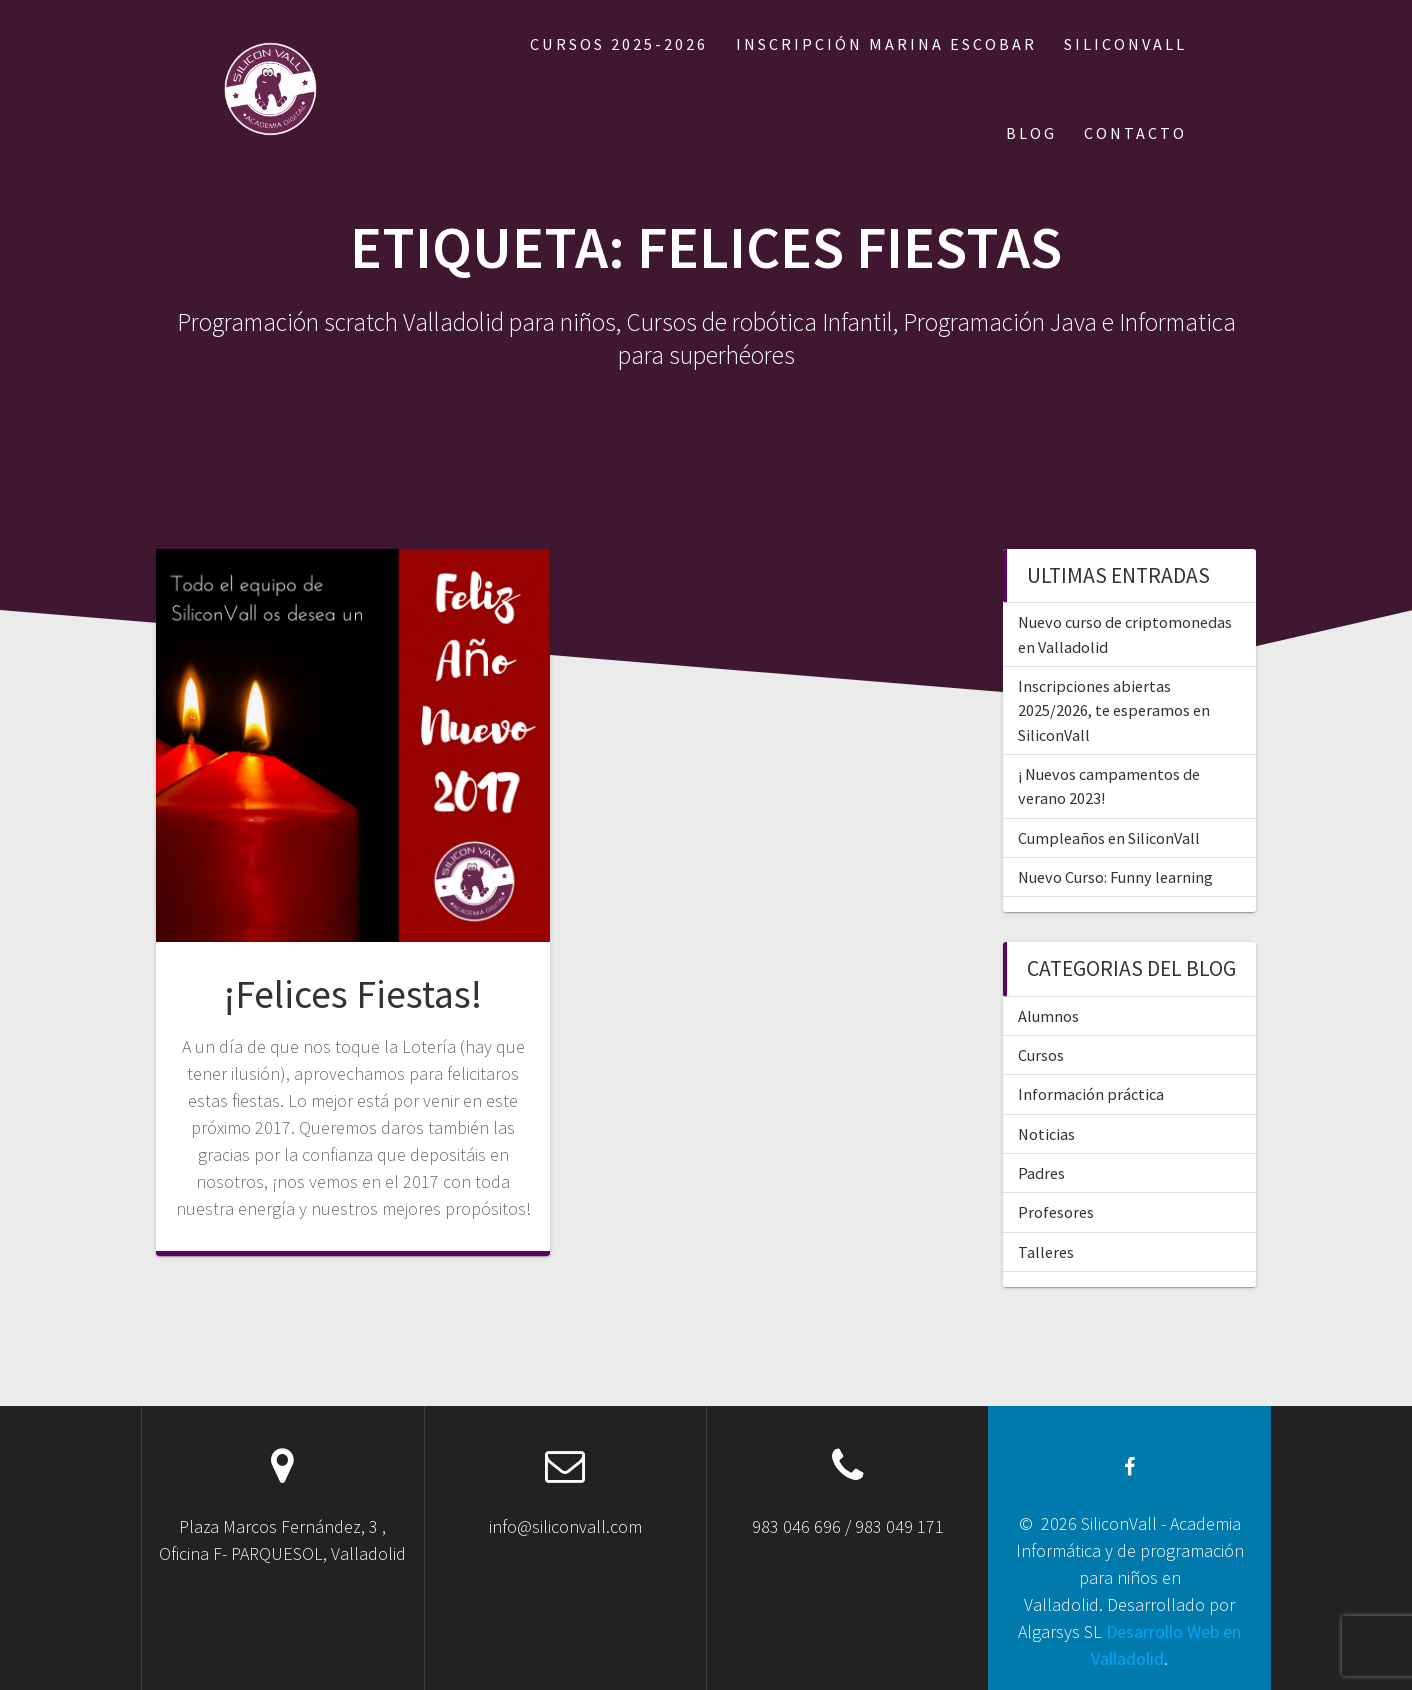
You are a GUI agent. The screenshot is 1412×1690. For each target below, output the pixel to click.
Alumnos (1048, 1016)
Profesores (1056, 1212)
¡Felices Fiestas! (353, 994)
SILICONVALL (1125, 44)
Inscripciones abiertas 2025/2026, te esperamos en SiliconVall (1114, 710)
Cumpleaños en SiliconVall (1109, 838)
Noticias (1046, 1134)
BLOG (1031, 133)
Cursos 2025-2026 (619, 44)
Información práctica (1091, 1094)
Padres (1041, 1173)
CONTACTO (1135, 133)
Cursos (1041, 1055)
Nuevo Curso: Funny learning (1115, 877)
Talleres (1046, 1252)
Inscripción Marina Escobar (886, 44)
